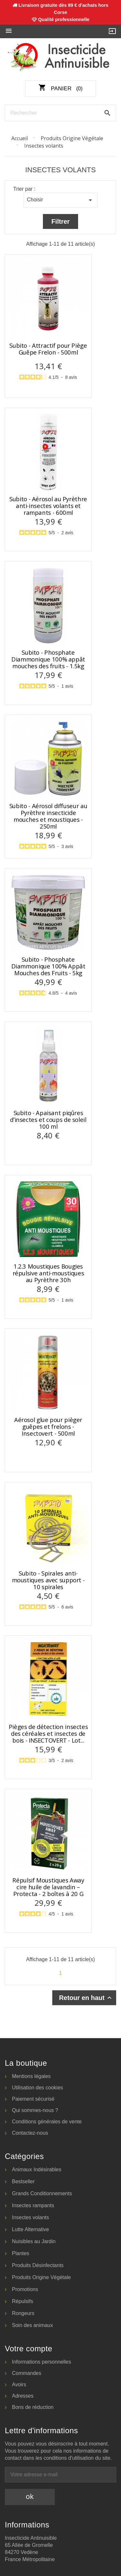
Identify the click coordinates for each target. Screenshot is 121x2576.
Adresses (23, 2396)
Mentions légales (31, 2076)
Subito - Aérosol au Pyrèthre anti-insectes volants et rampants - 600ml (48, 505)
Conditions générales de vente (47, 2121)
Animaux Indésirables (36, 2169)
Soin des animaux (32, 2325)
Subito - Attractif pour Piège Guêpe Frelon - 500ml (48, 349)
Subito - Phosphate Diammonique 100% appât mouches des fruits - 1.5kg (48, 659)
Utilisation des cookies (37, 2087)
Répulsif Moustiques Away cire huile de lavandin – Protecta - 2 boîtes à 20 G (48, 1887)
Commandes (26, 2373)
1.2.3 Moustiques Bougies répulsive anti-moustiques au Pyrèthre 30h (48, 1273)
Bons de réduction (33, 2407)
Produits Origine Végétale (41, 2277)
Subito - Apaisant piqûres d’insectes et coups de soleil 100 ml (48, 1119)
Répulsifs (22, 2301)
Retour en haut (86, 1998)
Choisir (60, 200)
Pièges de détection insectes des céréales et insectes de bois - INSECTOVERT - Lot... (48, 1733)
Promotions (25, 2289)
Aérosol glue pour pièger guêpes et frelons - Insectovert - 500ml (48, 1426)
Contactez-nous (30, 2133)
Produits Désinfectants (38, 2265)
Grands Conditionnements (42, 2193)
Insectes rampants (33, 2205)
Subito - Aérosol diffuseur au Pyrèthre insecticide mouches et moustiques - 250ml (48, 816)
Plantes (20, 2253)
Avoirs (19, 2384)
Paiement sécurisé (33, 2099)
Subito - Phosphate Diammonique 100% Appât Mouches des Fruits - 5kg (48, 966)
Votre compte (28, 2348)
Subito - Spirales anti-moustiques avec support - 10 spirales (48, 1580)
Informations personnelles (41, 2362)
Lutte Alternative (30, 2229)
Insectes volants (30, 2217)
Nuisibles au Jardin (33, 2241)
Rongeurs (23, 2313)
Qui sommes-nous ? (35, 2110)
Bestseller (23, 2181)
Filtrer (60, 221)
